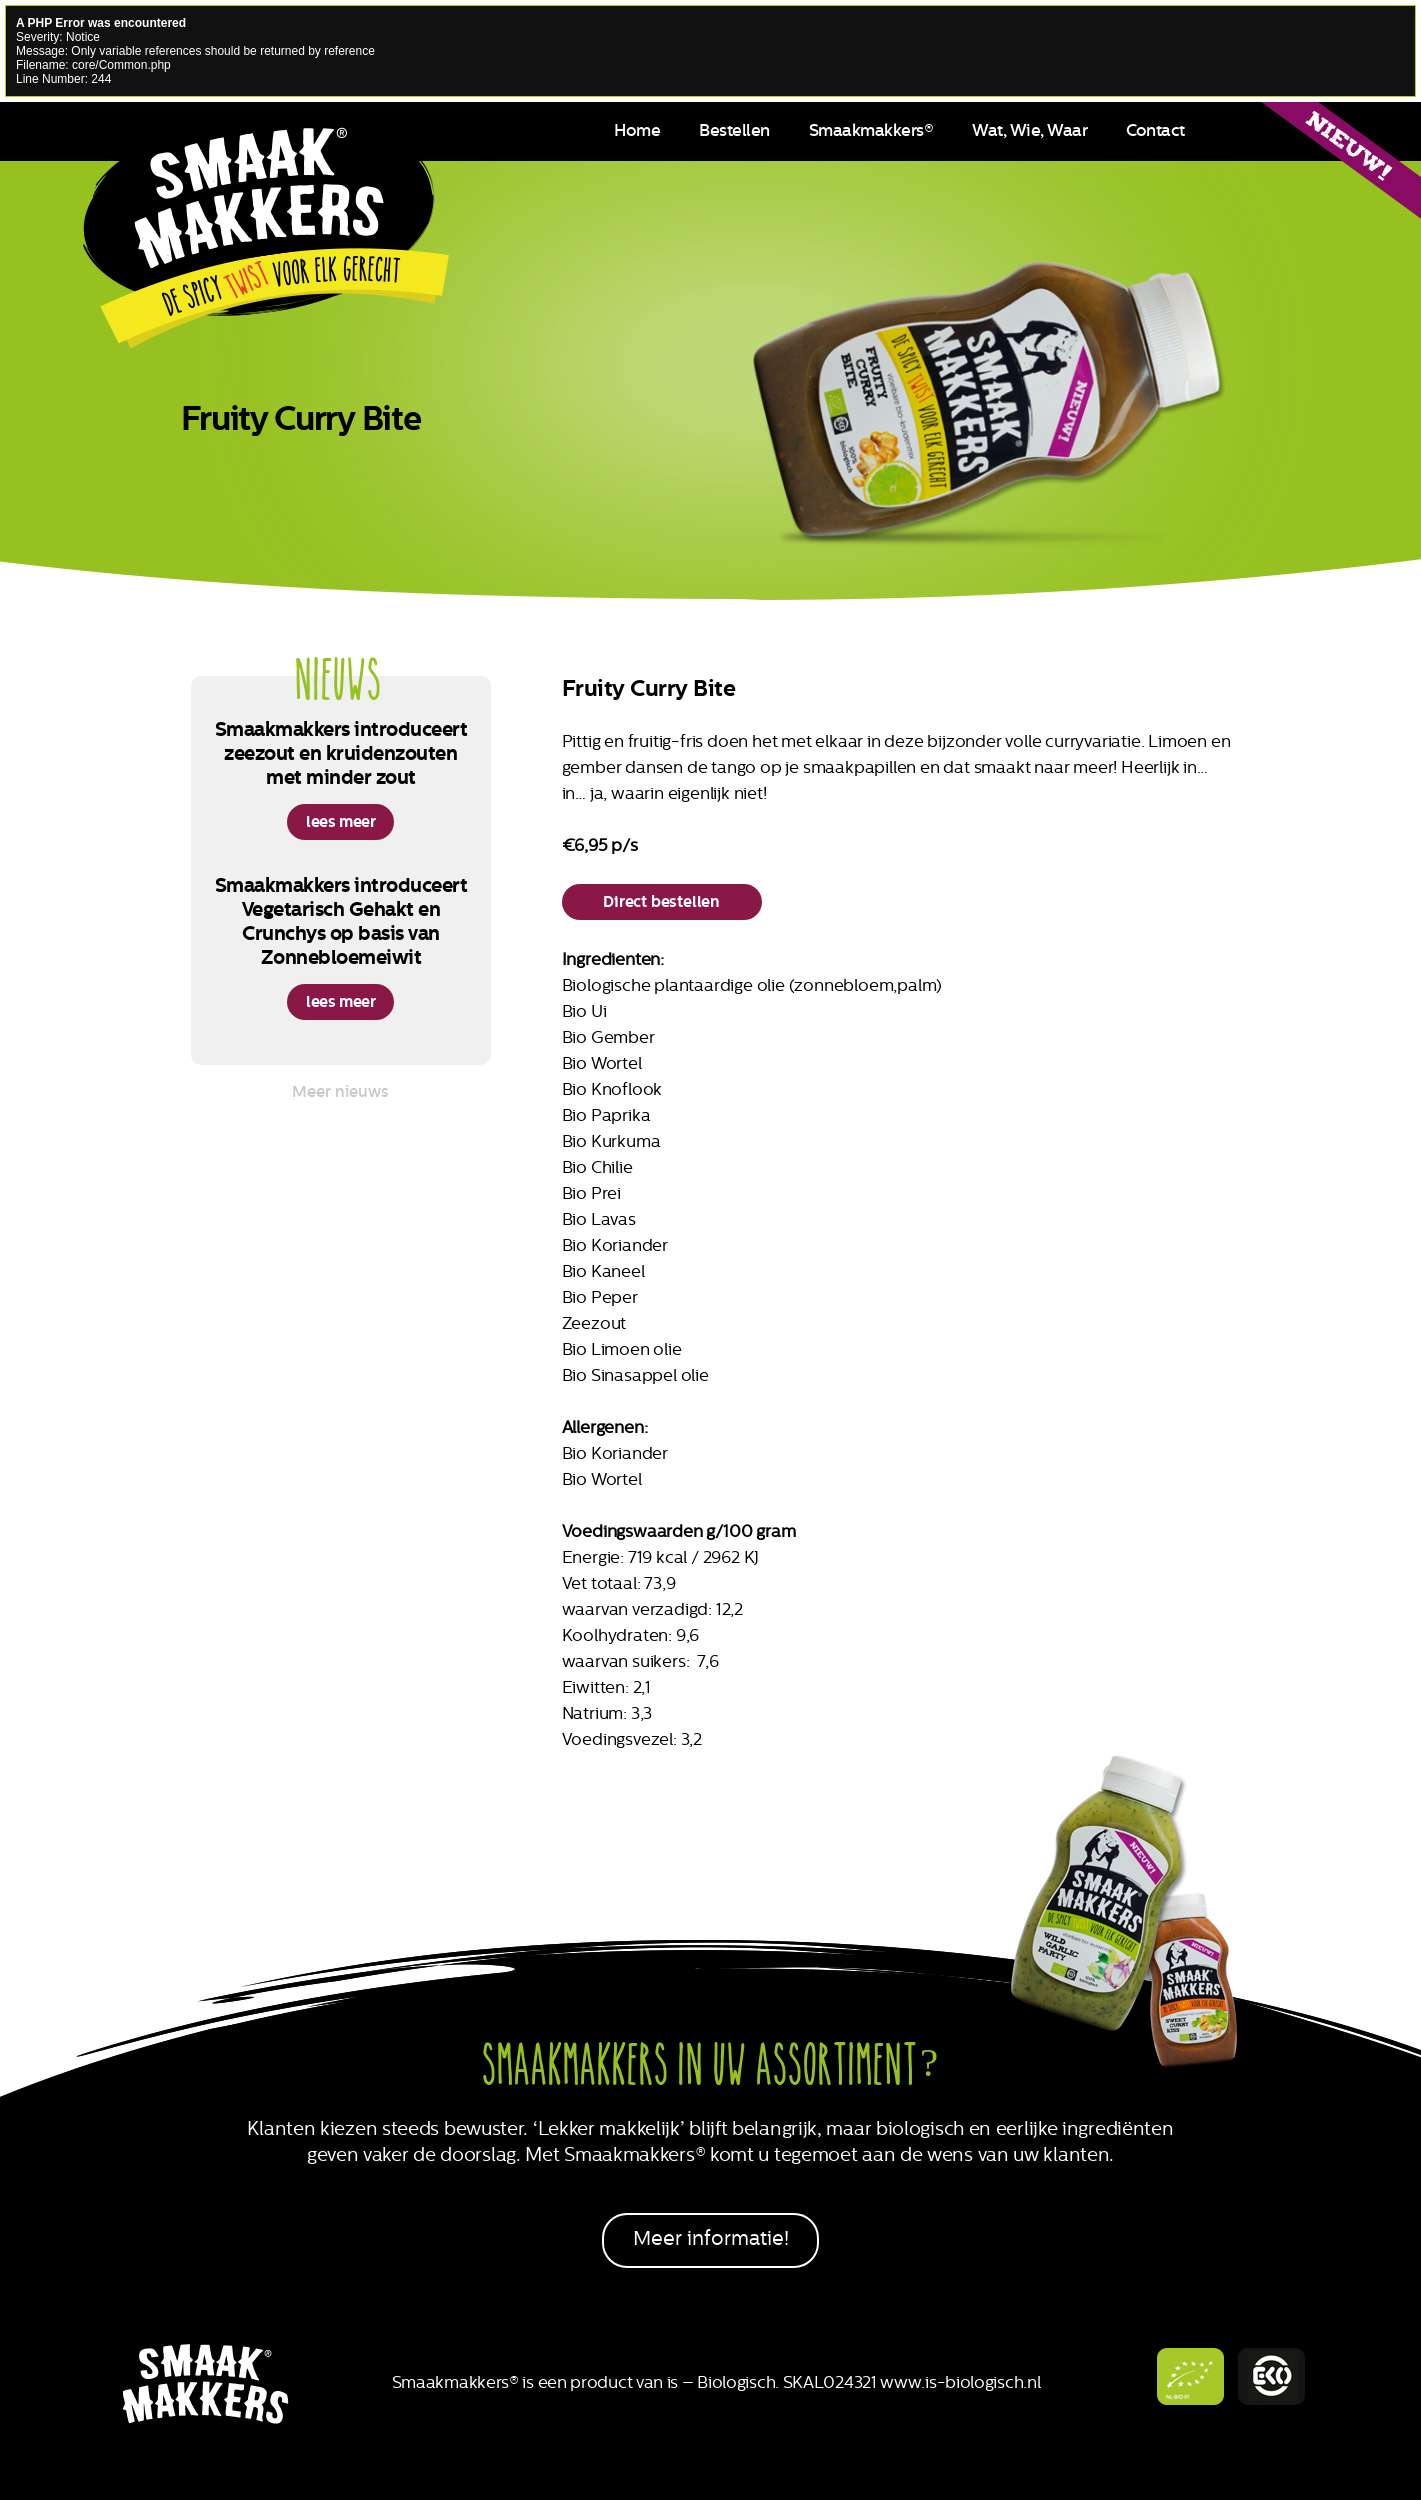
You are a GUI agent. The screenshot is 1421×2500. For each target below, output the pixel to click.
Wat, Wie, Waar (1029, 130)
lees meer (340, 821)
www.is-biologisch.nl (960, 2382)
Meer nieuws (340, 1091)
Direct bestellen (661, 901)
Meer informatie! (711, 2238)
